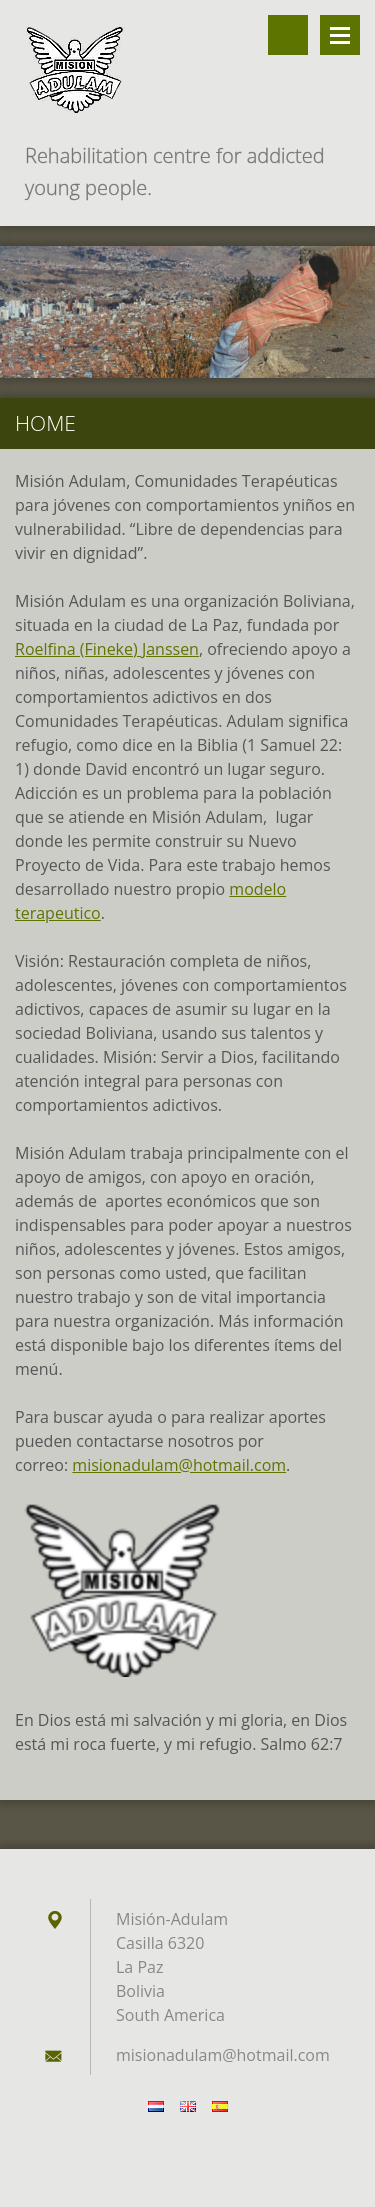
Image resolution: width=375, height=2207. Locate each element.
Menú (340, 35)
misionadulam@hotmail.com (179, 1465)
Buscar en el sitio (288, 35)
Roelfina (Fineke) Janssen (107, 649)
